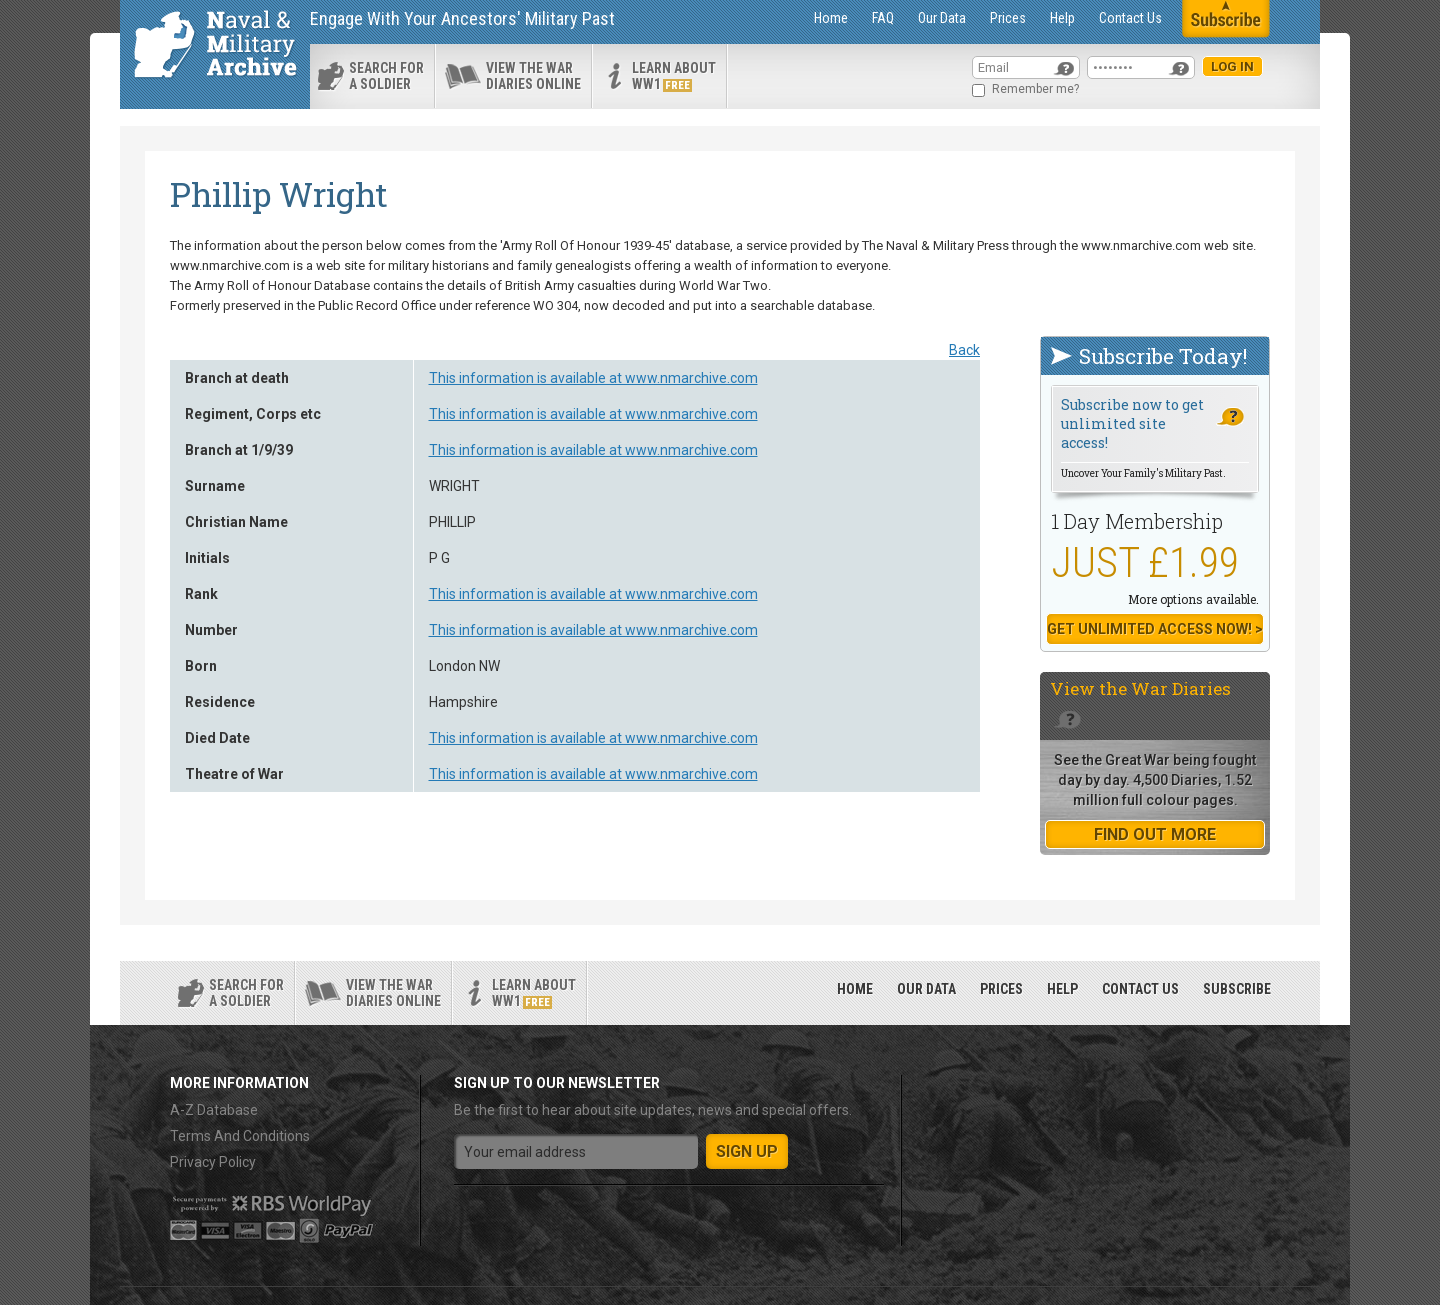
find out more (1155, 834)
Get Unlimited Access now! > (1155, 629)
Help (1062, 18)
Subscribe (1237, 989)
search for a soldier (386, 76)
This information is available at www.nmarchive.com (593, 378)
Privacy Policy (213, 1162)
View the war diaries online (533, 76)
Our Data (942, 18)
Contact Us (1130, 18)
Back (964, 350)
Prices (1008, 18)
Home (831, 18)
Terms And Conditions (240, 1136)
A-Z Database (214, 1110)
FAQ (883, 18)
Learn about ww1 (674, 76)
